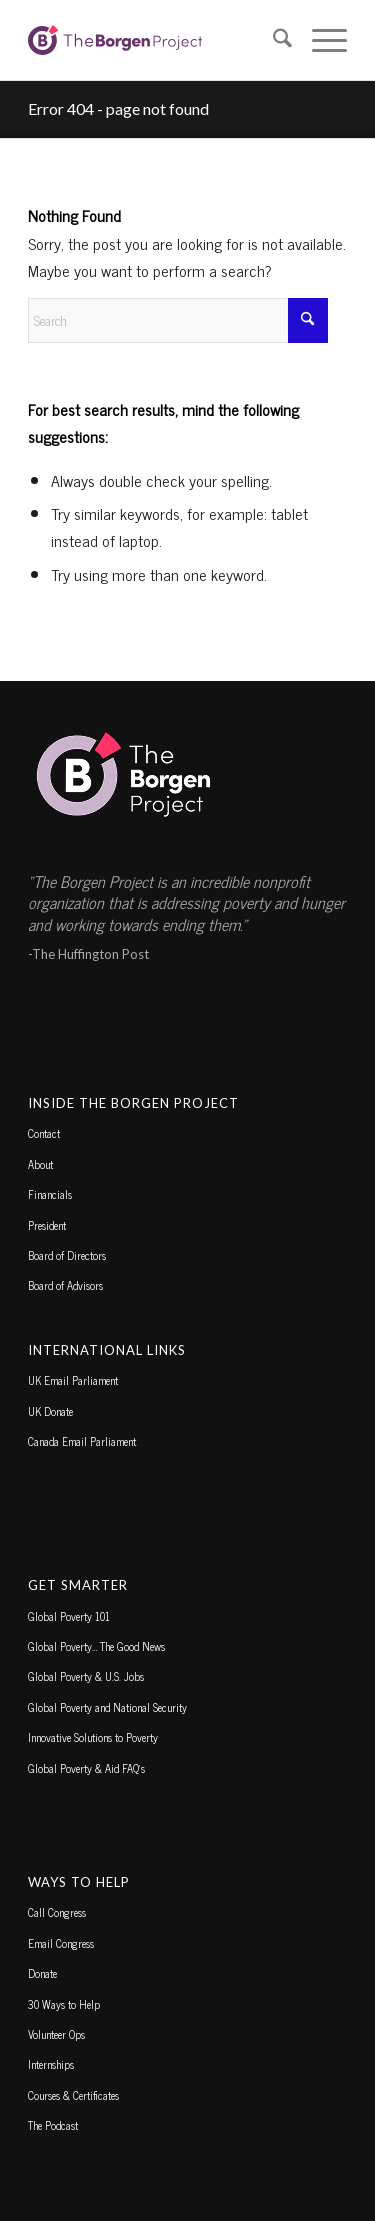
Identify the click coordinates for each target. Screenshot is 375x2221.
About (40, 1164)
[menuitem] (272, 40)
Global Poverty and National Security (107, 1707)
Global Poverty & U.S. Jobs (86, 1676)
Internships (51, 2064)
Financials (50, 1194)
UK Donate (50, 1411)
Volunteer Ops (56, 2034)
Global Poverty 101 (69, 1616)
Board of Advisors (65, 1285)
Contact (44, 1133)
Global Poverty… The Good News (96, 1646)
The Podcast (53, 2125)
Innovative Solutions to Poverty (93, 1737)
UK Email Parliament (73, 1380)
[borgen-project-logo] (155, 40)
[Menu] (319, 40)
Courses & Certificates (73, 2095)
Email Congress (61, 1943)
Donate (42, 1973)
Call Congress (57, 1912)
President (47, 1225)
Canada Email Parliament (82, 1441)
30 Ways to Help (64, 2004)
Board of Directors (67, 1255)
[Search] (272, 40)
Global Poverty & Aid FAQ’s (86, 1768)
